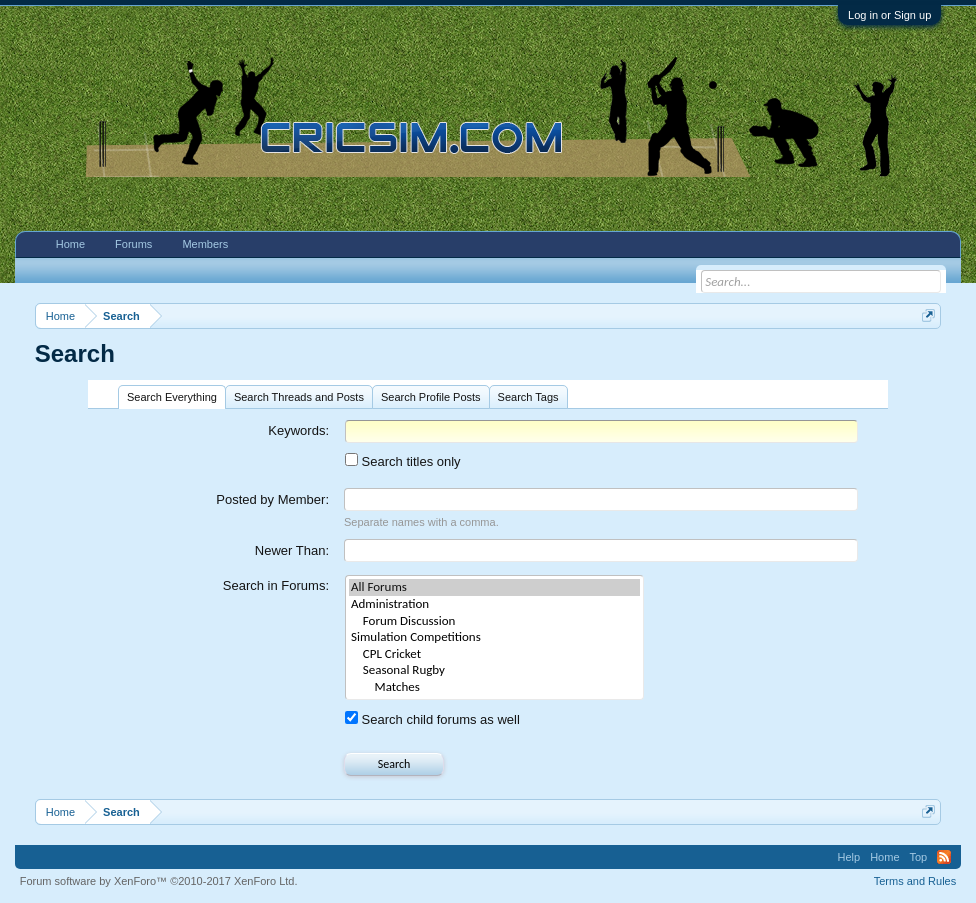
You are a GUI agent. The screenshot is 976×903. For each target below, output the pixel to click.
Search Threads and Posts (299, 397)
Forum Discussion (494, 621)
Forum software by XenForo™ (159, 881)
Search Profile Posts (431, 397)
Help (849, 857)
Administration (494, 604)
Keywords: (298, 430)
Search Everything (172, 397)
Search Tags (528, 397)
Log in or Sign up (889, 15)
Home (70, 244)
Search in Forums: (276, 585)
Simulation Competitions (494, 637)
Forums (133, 244)
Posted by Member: (272, 499)
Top (919, 857)
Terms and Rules (915, 881)
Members (205, 244)
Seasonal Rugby (494, 670)
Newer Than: (292, 550)
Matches (494, 687)
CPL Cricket (494, 654)
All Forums (494, 587)
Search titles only (403, 461)
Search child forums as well (432, 719)
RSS (944, 857)
